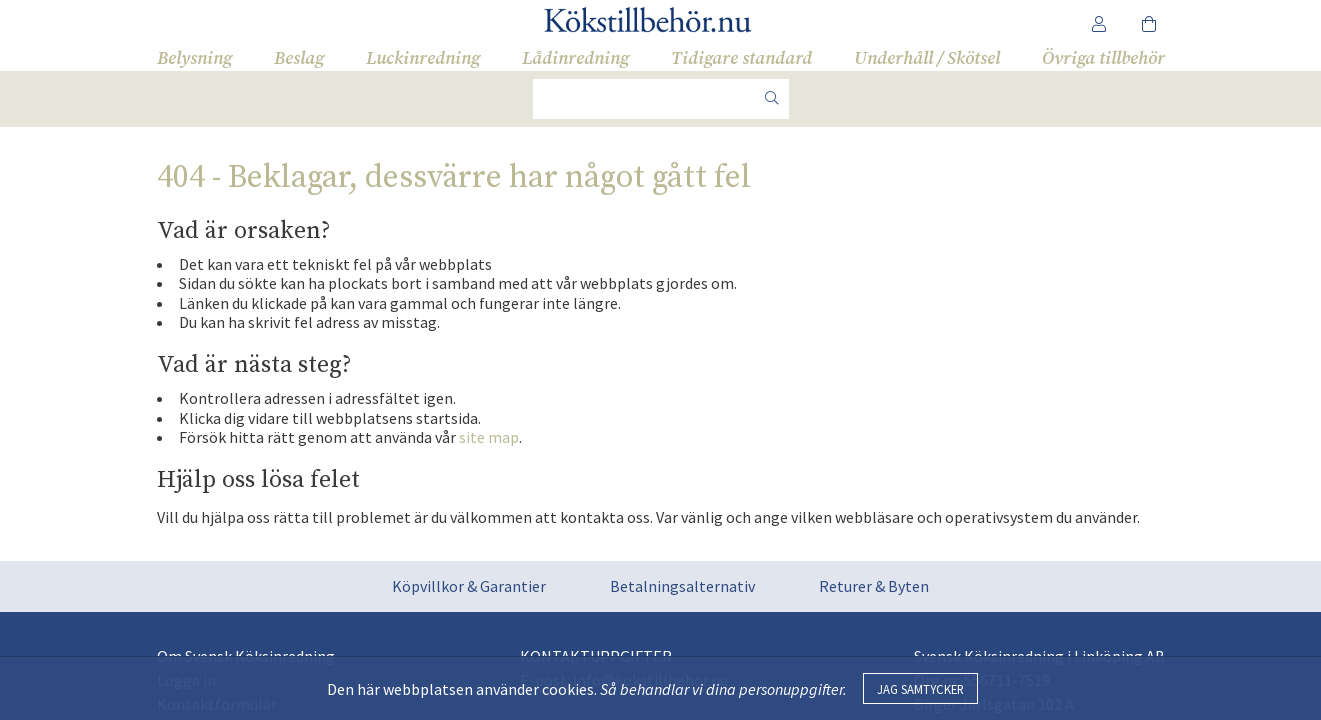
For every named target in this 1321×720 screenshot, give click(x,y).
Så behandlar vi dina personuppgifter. (723, 689)
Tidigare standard (741, 58)
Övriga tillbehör (1103, 58)
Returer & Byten (874, 586)
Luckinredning (423, 58)
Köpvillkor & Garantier (469, 586)
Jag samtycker (920, 689)
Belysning (194, 58)
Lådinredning (575, 58)
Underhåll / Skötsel (927, 58)
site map (489, 437)
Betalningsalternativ (682, 586)
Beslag (299, 58)
